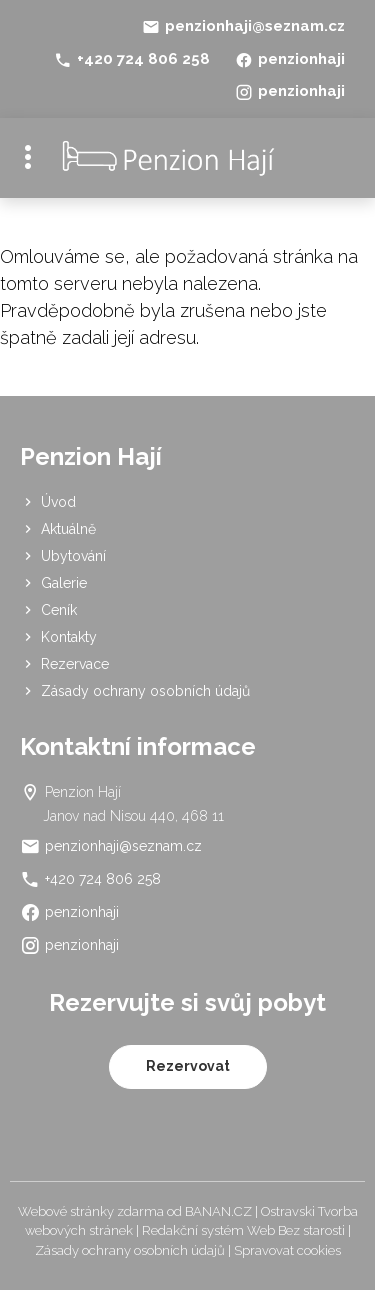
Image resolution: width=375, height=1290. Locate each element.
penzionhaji (301, 59)
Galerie (64, 583)
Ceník (59, 610)
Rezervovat (188, 1066)
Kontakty (69, 637)
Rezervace (75, 664)
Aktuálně (68, 529)
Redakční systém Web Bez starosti (243, 1230)
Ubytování (73, 556)
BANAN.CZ (218, 1211)
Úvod (58, 502)
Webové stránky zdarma (91, 1211)
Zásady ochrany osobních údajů (145, 691)
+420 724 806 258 (143, 59)
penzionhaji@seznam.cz (255, 26)
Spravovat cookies (287, 1250)
